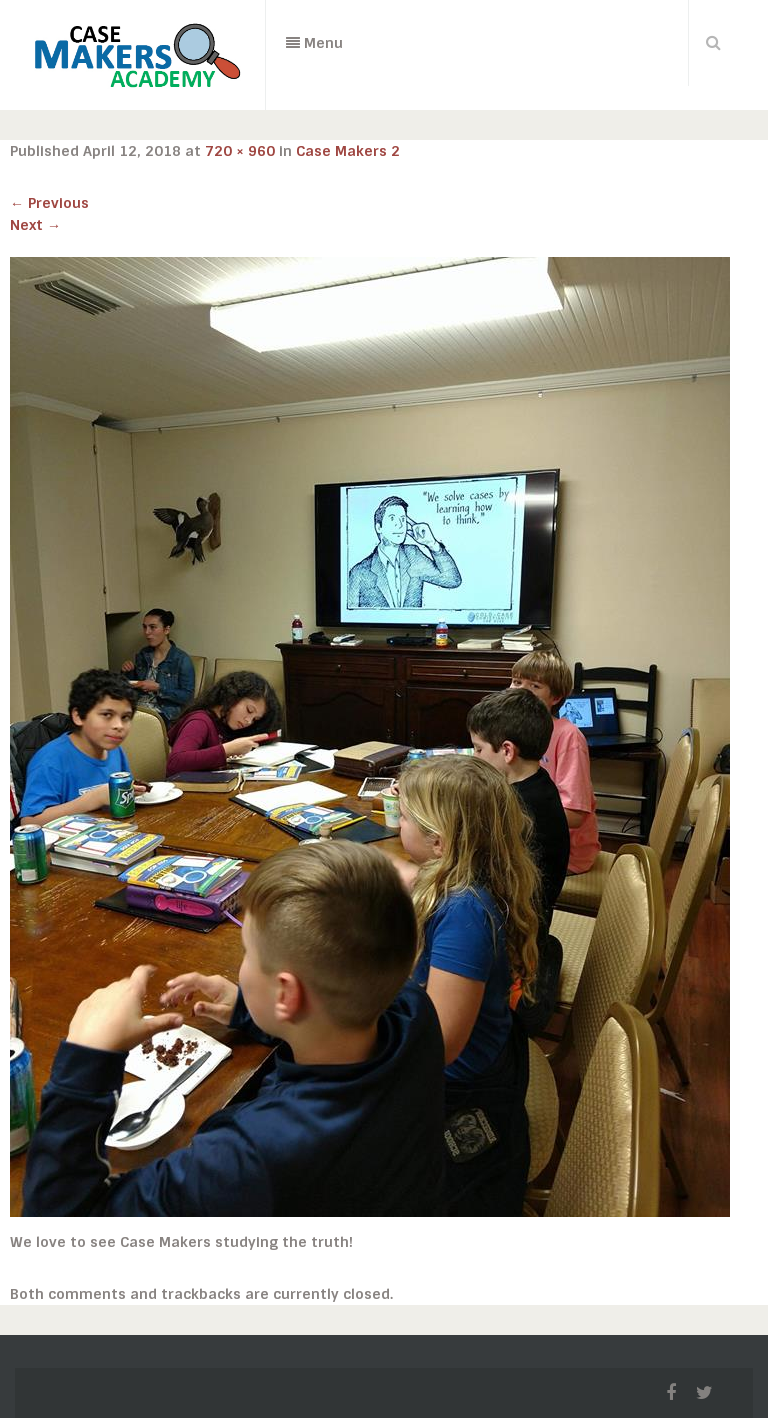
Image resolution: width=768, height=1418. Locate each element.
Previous (49, 203)
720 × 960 (240, 151)
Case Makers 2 (348, 151)
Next (35, 225)
